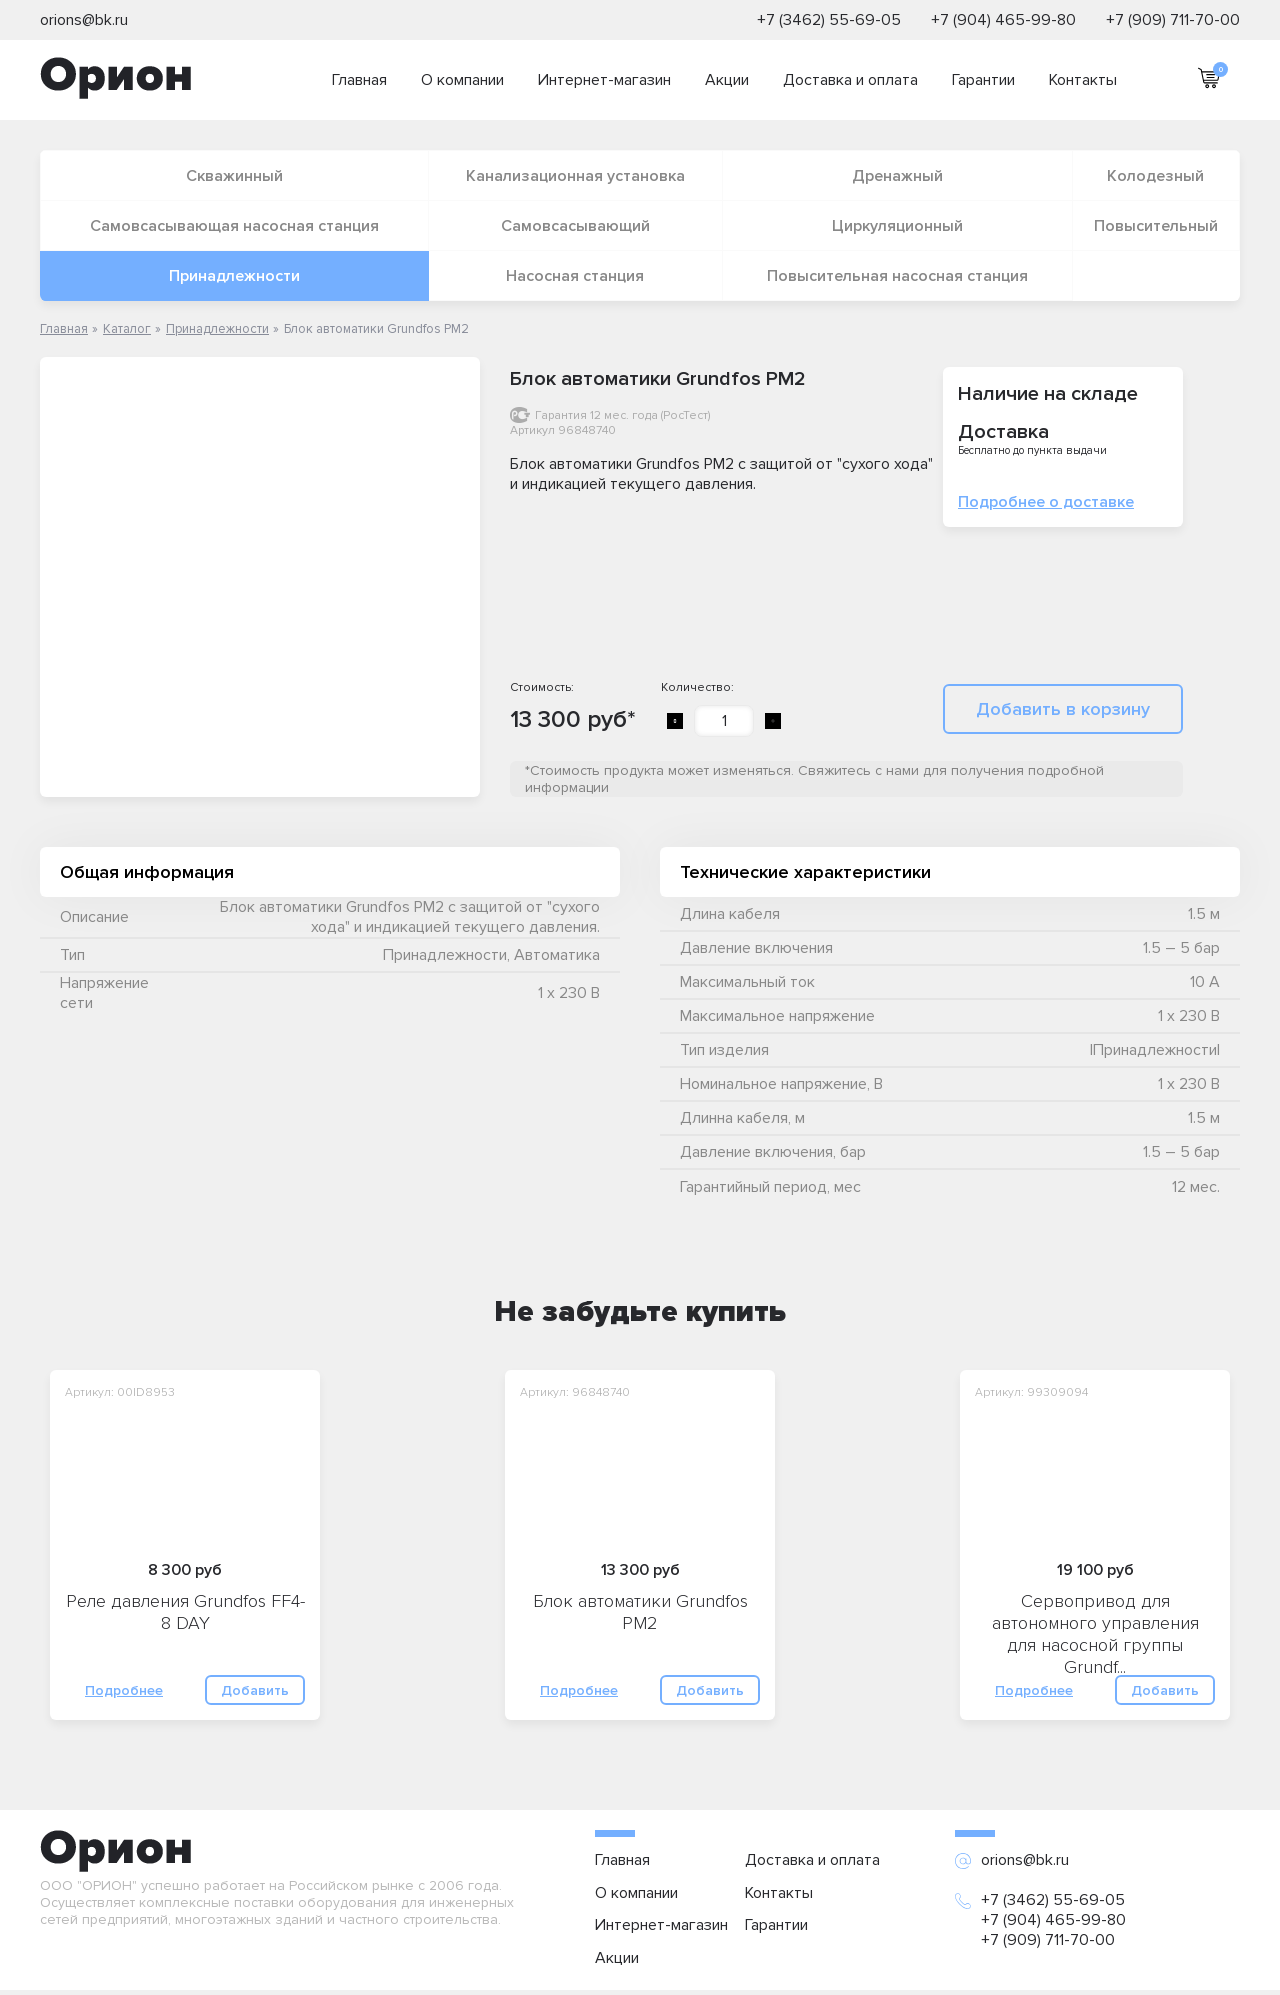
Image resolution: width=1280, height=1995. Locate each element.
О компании (462, 80)
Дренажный (897, 176)
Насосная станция (575, 276)
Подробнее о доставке (1046, 502)
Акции (727, 80)
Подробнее (124, 1690)
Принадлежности (234, 276)
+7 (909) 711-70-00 (1173, 20)
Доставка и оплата (850, 80)
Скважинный (234, 176)
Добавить (255, 1690)
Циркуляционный (897, 226)
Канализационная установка (575, 176)
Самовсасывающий (575, 226)
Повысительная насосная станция (897, 276)
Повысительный (1156, 226)
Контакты (1083, 80)
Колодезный (1155, 176)
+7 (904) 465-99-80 (1003, 20)
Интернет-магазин (604, 80)
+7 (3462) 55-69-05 (829, 20)
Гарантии (983, 80)
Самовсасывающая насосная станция (234, 226)
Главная (359, 80)
